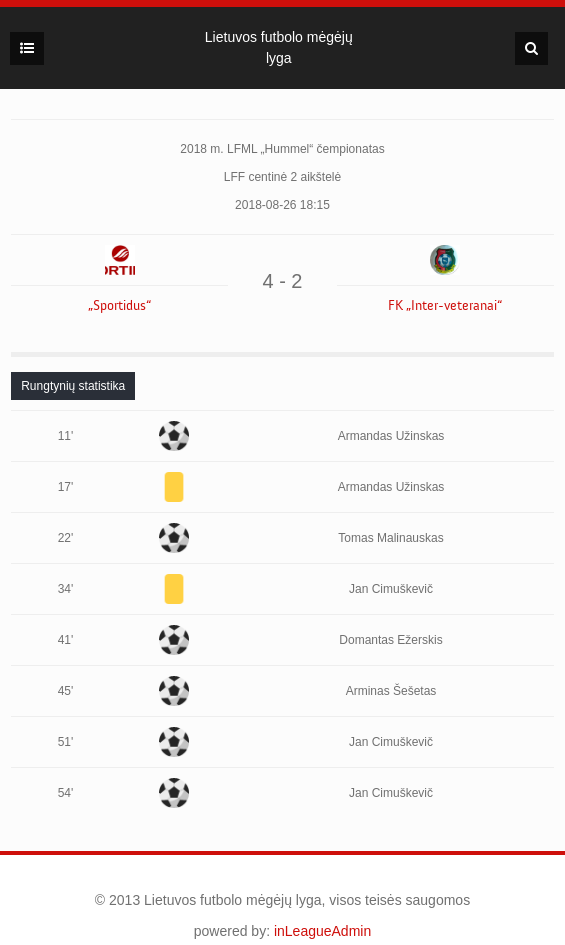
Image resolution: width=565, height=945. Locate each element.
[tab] (73, 386)
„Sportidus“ (119, 306)
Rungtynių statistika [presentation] (73, 386)
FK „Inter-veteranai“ (445, 306)
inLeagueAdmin (322, 931)
